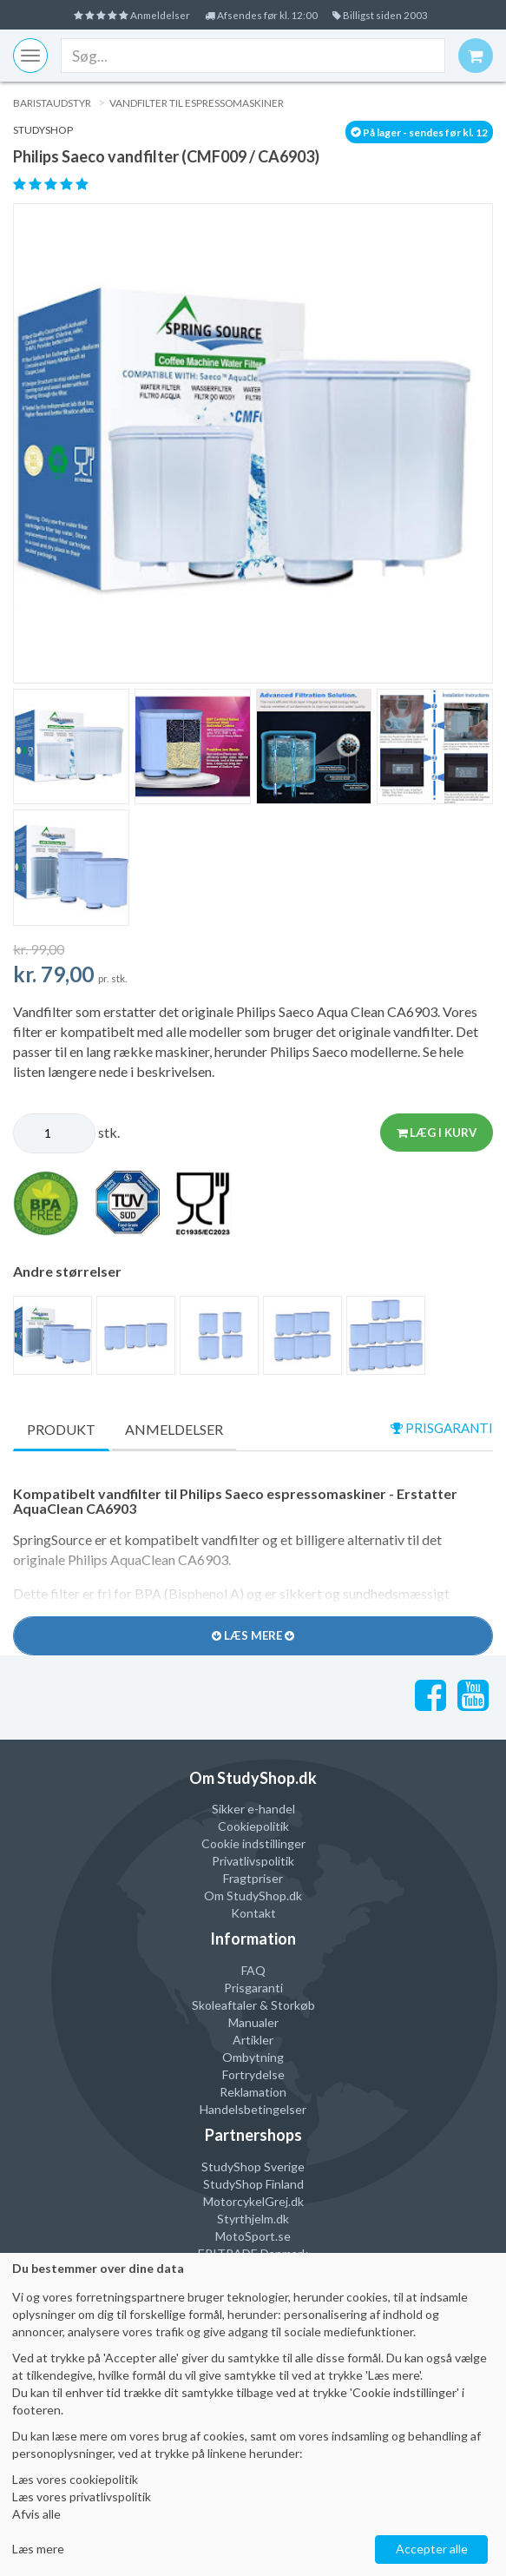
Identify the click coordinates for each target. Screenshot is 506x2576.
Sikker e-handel (253, 1809)
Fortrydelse (253, 2075)
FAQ (253, 1971)
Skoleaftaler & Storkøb (253, 2005)
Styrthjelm (245, 2219)
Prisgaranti (253, 1988)
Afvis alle (36, 2514)
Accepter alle (432, 2548)
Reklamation (253, 2092)
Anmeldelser (113, 14)
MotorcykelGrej (245, 2202)
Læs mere (38, 2548)
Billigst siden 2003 (402, 14)
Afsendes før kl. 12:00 (264, 14)
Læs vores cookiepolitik (75, 2479)
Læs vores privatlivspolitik (81, 2496)
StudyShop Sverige (253, 2167)
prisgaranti (439, 1428)
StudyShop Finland (253, 2184)
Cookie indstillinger (253, 1844)
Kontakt (253, 1913)
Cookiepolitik (253, 1827)
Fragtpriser (253, 1879)
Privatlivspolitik (253, 1861)
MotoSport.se (253, 2236)
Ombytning (253, 2058)
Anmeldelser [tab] (174, 1429)
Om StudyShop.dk (253, 1896)
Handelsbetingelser (253, 2110)
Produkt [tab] (61, 1429)
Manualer (253, 2023)
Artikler (253, 2040)
